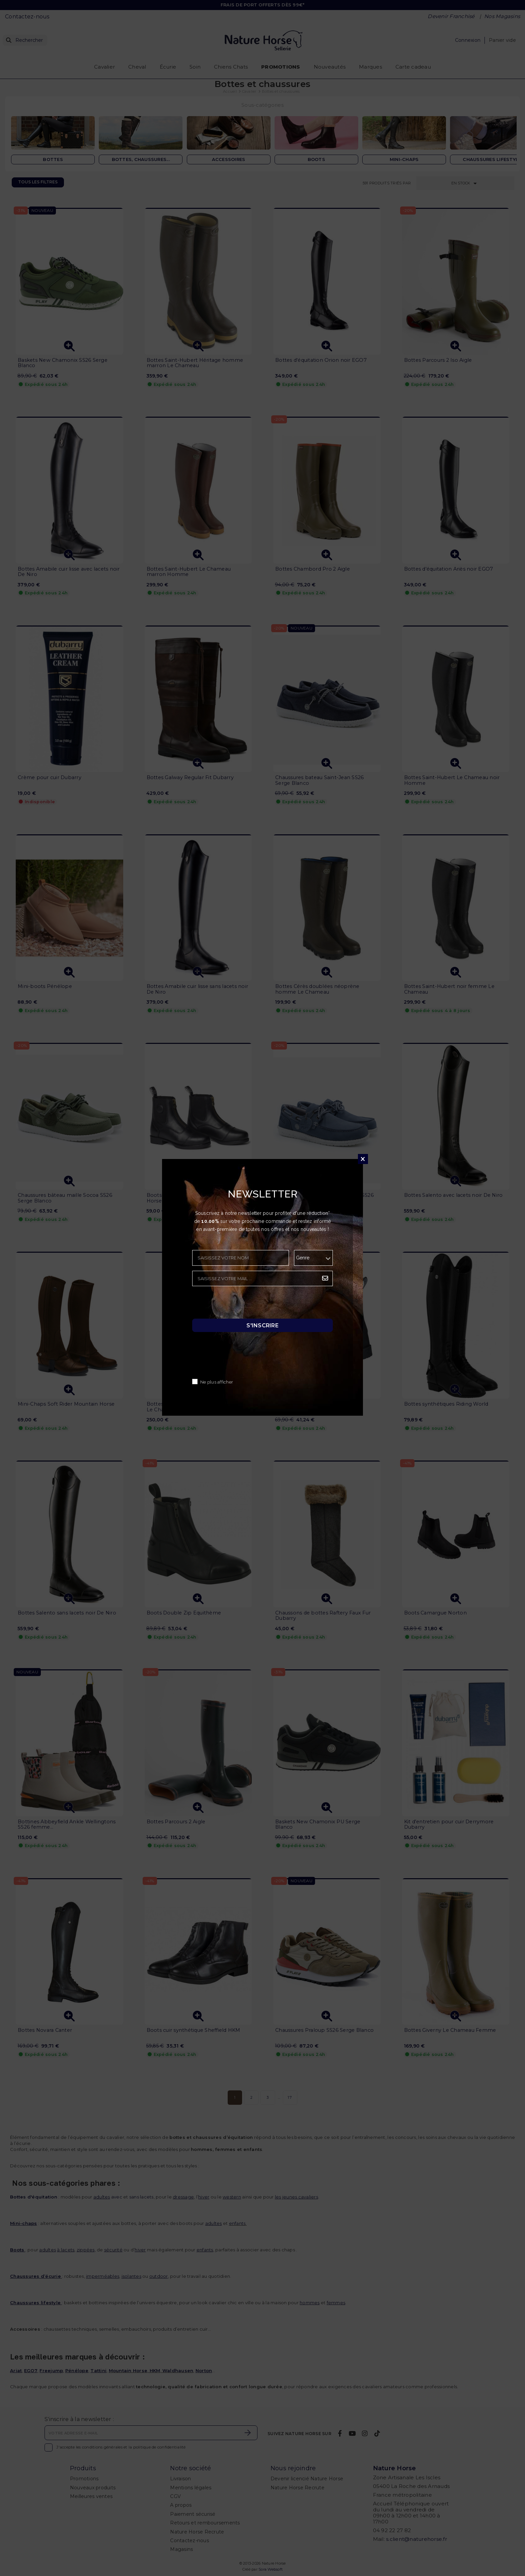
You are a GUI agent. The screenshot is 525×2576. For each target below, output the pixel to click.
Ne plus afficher (216, 1382)
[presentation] (243, 1304)
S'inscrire (262, 1325)
